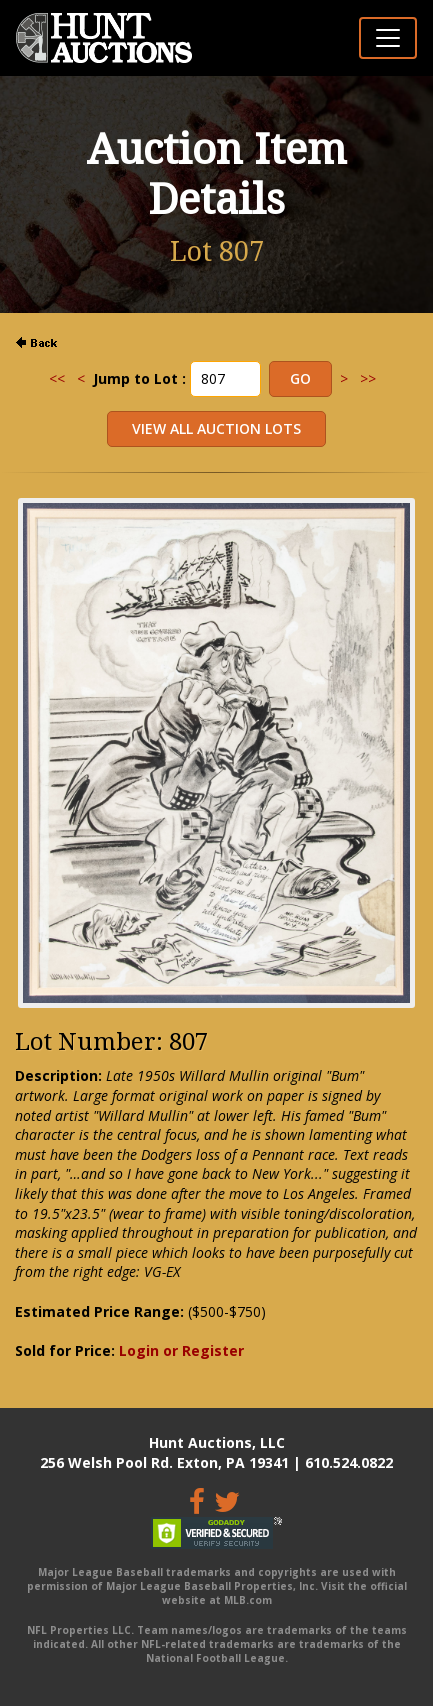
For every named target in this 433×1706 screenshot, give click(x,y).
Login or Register (181, 1350)
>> (368, 378)
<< (57, 378)
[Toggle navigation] (388, 38)
